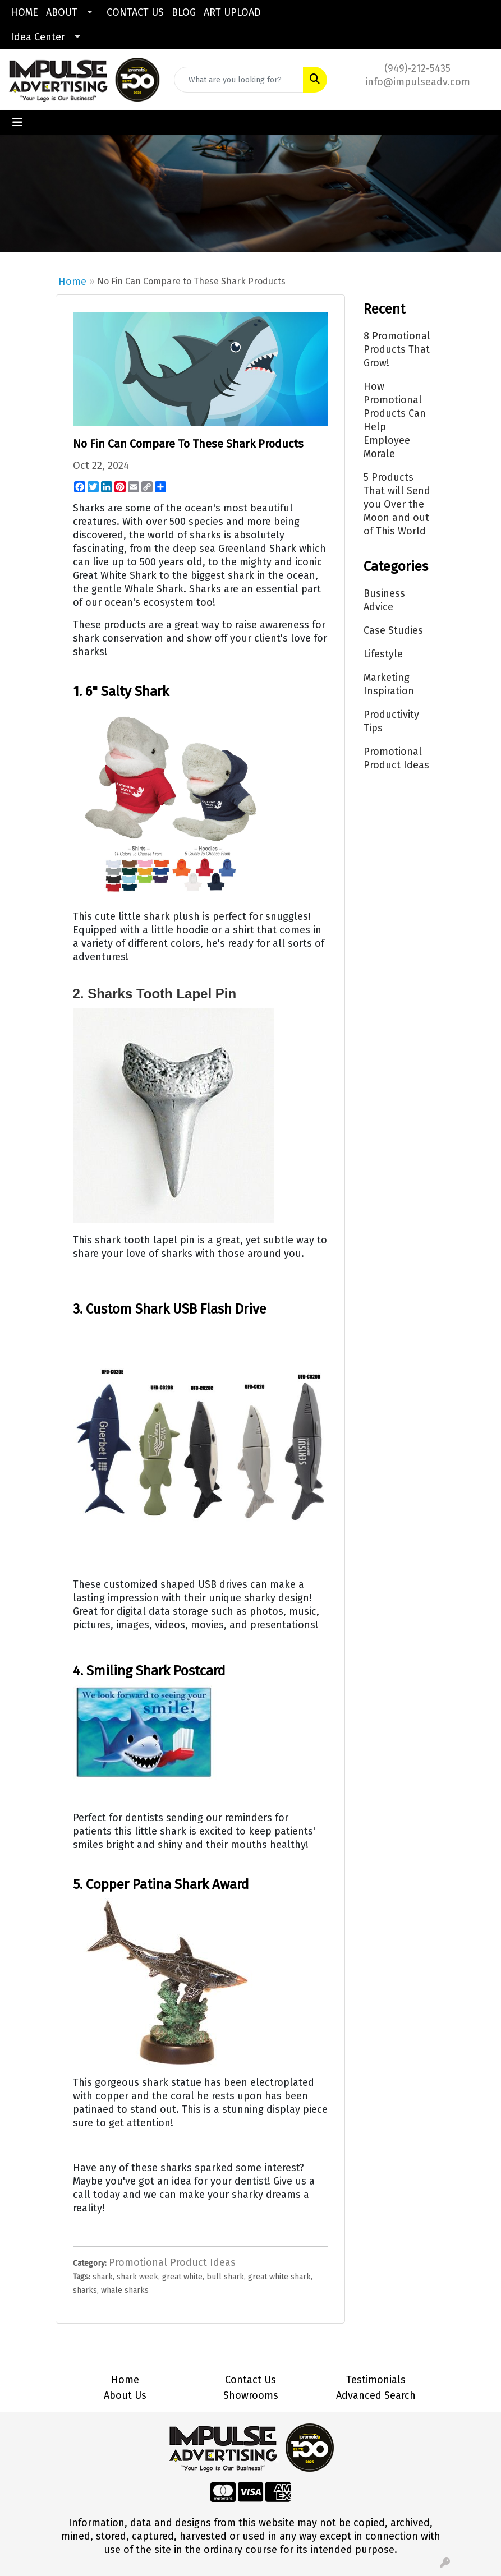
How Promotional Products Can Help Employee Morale (395, 420)
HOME (24, 12)
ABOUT (61, 12)
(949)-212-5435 (417, 68)
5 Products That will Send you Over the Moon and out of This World (397, 504)
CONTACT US (135, 12)
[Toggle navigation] (17, 122)
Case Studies (393, 630)
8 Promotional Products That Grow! (397, 349)
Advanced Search (376, 2395)
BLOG (184, 12)
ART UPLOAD (232, 12)
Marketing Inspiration (389, 684)
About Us (125, 2395)
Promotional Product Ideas (172, 2262)
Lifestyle (383, 654)
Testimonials (376, 2380)
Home (72, 281)
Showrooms (250, 2395)
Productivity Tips (391, 721)
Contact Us (250, 2380)
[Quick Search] (239, 80)
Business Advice (384, 600)
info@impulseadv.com (417, 82)
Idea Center (38, 37)
